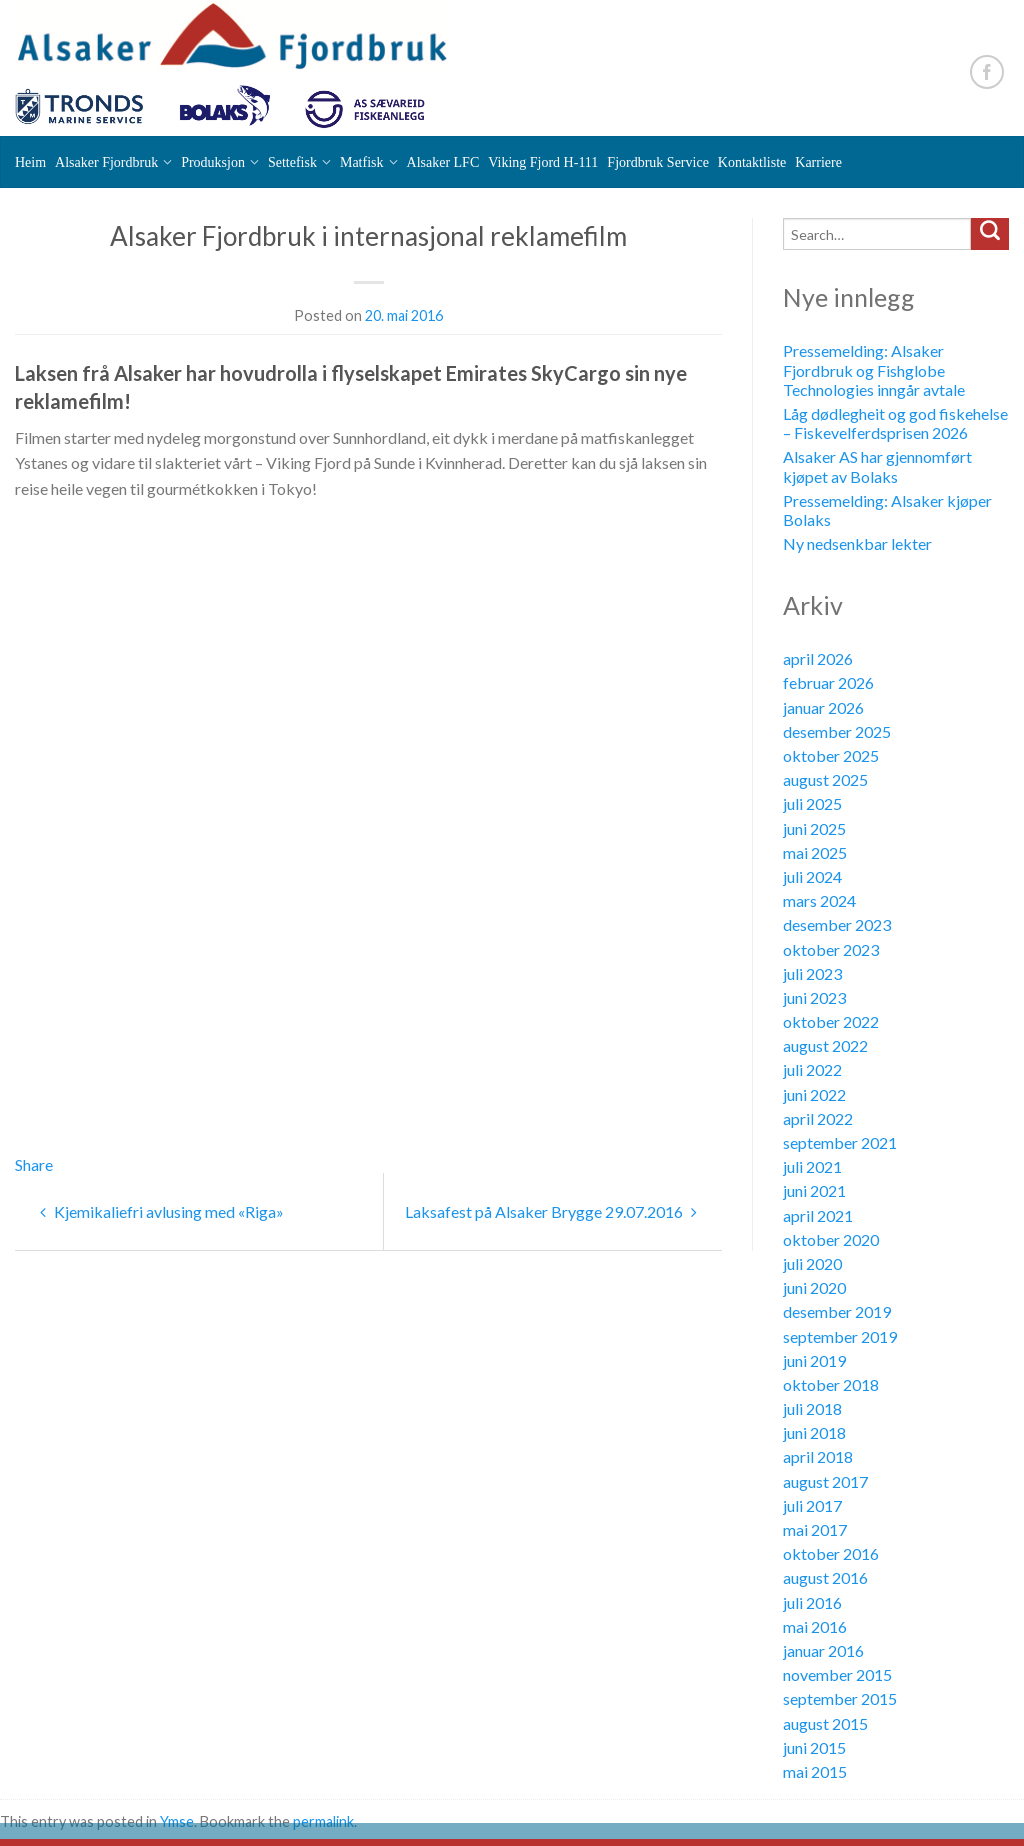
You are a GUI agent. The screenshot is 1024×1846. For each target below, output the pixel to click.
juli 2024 (812, 876)
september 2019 (840, 1336)
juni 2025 (814, 828)
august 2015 (825, 1723)
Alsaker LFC (443, 162)
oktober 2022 (831, 1021)
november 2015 (837, 1674)
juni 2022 (814, 1094)
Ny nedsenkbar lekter (857, 543)
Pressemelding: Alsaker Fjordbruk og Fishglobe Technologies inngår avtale (874, 369)
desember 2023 (837, 924)
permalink (323, 1821)
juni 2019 (814, 1360)
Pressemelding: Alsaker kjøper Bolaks (887, 510)
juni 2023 (814, 997)
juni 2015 (814, 1747)
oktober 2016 (831, 1553)
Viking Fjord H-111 (543, 162)
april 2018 (818, 1456)
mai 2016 (815, 1626)
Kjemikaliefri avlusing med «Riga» (162, 1211)
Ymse (177, 1821)
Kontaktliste (752, 162)
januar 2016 (823, 1650)
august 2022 (825, 1045)
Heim (30, 162)
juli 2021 (812, 1166)
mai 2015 (815, 1771)
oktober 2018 (831, 1384)
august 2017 (825, 1481)
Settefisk (292, 162)
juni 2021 (814, 1190)
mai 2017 (815, 1529)
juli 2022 (812, 1069)
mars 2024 (819, 900)
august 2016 (825, 1577)
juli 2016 (812, 1602)
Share (34, 1164)
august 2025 (825, 779)
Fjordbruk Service (657, 162)
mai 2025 (815, 852)
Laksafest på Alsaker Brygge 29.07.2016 (551, 1211)
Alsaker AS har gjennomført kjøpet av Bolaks (877, 466)
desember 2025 (837, 731)
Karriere (818, 162)
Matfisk (362, 162)
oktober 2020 (831, 1239)
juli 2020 (812, 1263)
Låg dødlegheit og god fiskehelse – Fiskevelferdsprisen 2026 (895, 423)
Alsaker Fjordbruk (106, 162)
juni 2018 (814, 1432)
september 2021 (840, 1142)
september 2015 (840, 1698)
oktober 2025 (831, 755)
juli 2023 (812, 973)
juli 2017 (812, 1505)
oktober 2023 (831, 949)
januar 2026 (823, 707)
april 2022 (818, 1118)
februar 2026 (828, 682)
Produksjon (213, 162)
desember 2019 (837, 1311)
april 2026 (818, 658)
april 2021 (818, 1215)
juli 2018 (812, 1408)
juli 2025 (812, 803)
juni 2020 (814, 1287)
